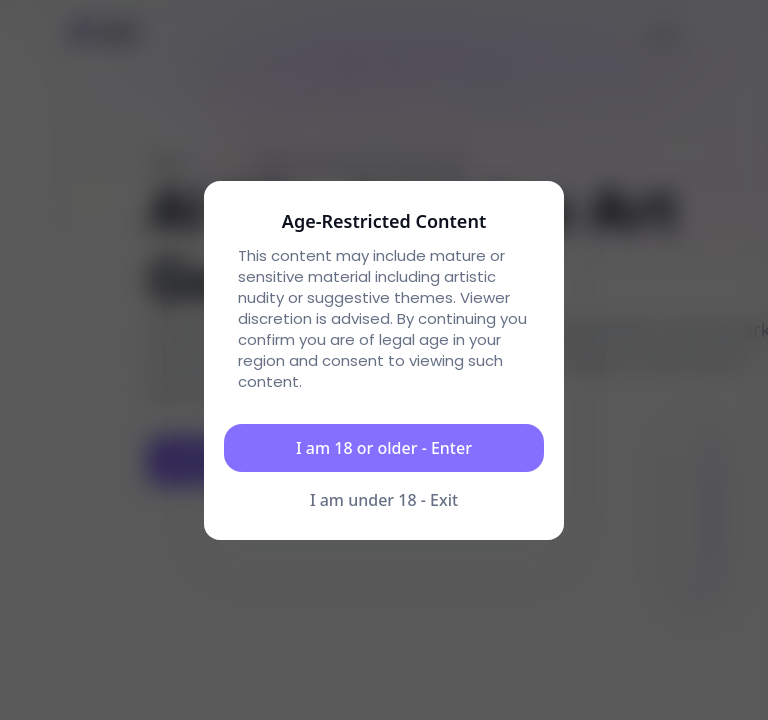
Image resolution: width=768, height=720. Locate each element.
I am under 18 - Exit (384, 500)
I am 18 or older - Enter (384, 448)
